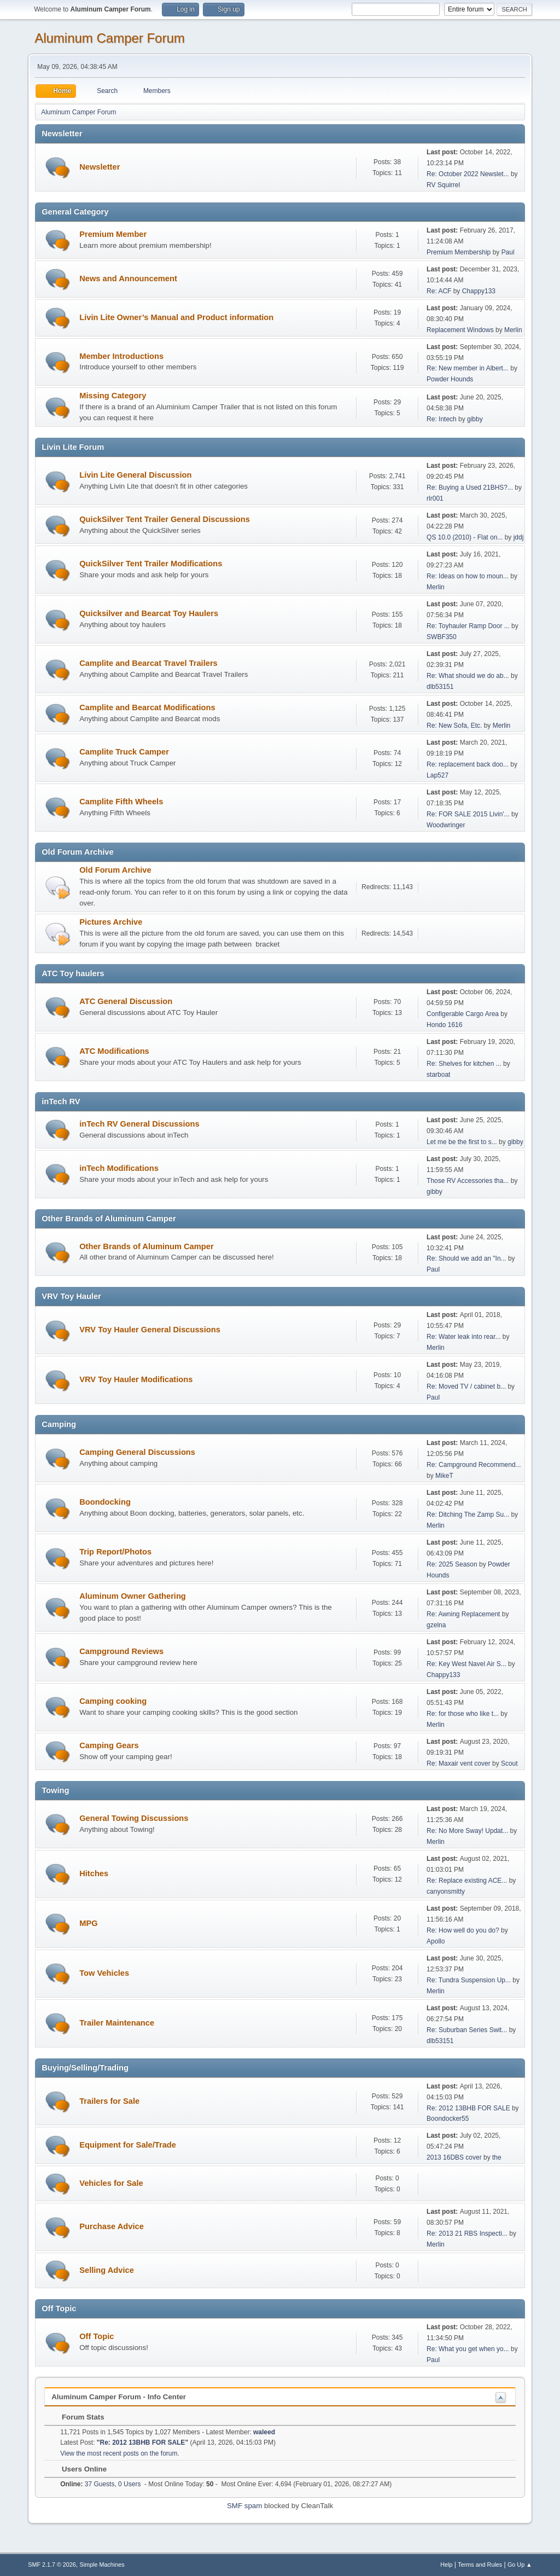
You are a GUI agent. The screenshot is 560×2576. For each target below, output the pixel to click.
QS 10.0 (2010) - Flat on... (465, 537)
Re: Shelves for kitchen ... (464, 1063)
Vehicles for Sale (111, 2183)
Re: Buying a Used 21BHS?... (470, 487)
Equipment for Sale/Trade (127, 2144)
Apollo (436, 1941)
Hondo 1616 (444, 1025)
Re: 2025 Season (452, 1564)
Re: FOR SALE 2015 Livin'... (468, 814)
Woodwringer (446, 825)
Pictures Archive (110, 922)
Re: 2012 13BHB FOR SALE (468, 2108)
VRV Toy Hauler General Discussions (149, 1329)
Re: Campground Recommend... (474, 1465)
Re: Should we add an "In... (466, 1258)
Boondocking (105, 1502)
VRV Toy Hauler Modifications (135, 1379)
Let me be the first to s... (462, 1142)
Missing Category (112, 395)
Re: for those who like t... (463, 1714)
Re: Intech (442, 419)
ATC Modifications (114, 1051)
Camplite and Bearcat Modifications (147, 707)
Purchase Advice (111, 2226)
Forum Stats (77, 2417)
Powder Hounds (450, 379)
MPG (88, 1923)
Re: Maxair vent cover (459, 1763)
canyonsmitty (446, 1891)
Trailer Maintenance (116, 2022)
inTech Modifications (119, 1168)
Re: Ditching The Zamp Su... (468, 1514)
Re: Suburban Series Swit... (467, 2030)
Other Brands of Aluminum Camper (146, 1246)
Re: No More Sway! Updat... (467, 1831)
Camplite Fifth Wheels (121, 801)
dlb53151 (440, 687)
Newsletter (99, 167)
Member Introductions (121, 356)
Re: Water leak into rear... (463, 1337)
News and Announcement (128, 278)
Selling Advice (106, 2270)
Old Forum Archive (115, 870)
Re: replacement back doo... (468, 764)
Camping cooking (113, 1701)
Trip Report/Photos (115, 1551)
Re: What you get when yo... (468, 2349)
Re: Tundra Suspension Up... (469, 1980)
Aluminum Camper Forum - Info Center (118, 2397)
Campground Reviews (121, 1651)
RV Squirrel (443, 185)
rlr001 (435, 498)
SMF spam (244, 2506)
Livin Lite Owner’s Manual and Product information (176, 317)
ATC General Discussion (125, 1001)
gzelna (436, 1625)
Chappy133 (478, 291)
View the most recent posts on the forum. (119, 2453)
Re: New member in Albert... (468, 368)
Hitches (93, 1873)
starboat (438, 1074)
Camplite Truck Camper (124, 751)
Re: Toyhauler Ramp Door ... (468, 626)
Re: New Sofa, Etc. (455, 725)
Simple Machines (102, 2564)
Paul (508, 252)
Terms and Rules (480, 2564)
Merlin (513, 330)
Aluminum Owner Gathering (132, 1596)
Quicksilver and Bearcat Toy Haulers (148, 613)
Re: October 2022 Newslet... (468, 174)
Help (446, 2564)
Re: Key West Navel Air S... (466, 1664)
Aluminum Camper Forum (109, 38)
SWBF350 (442, 637)
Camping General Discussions (137, 1452)
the (496, 2157)
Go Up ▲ (520, 2564)
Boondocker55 (448, 2118)
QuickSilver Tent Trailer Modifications (150, 563)
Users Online (79, 2469)
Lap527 (437, 775)
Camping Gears (108, 1745)
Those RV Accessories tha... (468, 1181)
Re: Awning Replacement (464, 1614)
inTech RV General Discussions (139, 1123)
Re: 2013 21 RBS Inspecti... (467, 2233)
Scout (509, 1763)
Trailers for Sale (109, 2101)
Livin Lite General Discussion (135, 475)
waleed (264, 2432)
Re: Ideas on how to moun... (468, 576)
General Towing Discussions (133, 1818)
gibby (475, 419)
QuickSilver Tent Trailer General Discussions (164, 519)
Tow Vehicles (104, 1973)
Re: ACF (439, 291)
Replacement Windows (460, 330)
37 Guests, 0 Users (100, 2484)
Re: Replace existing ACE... (467, 1880)
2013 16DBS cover (454, 2157)
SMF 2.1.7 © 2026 (52, 2564)
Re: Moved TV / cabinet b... (466, 1386)
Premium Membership (459, 252)
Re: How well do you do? (463, 1930)
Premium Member (113, 234)
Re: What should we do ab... (468, 676)
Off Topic (96, 2336)
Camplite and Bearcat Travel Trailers (148, 663)
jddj (519, 537)
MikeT (444, 1476)
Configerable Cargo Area (463, 1014)
